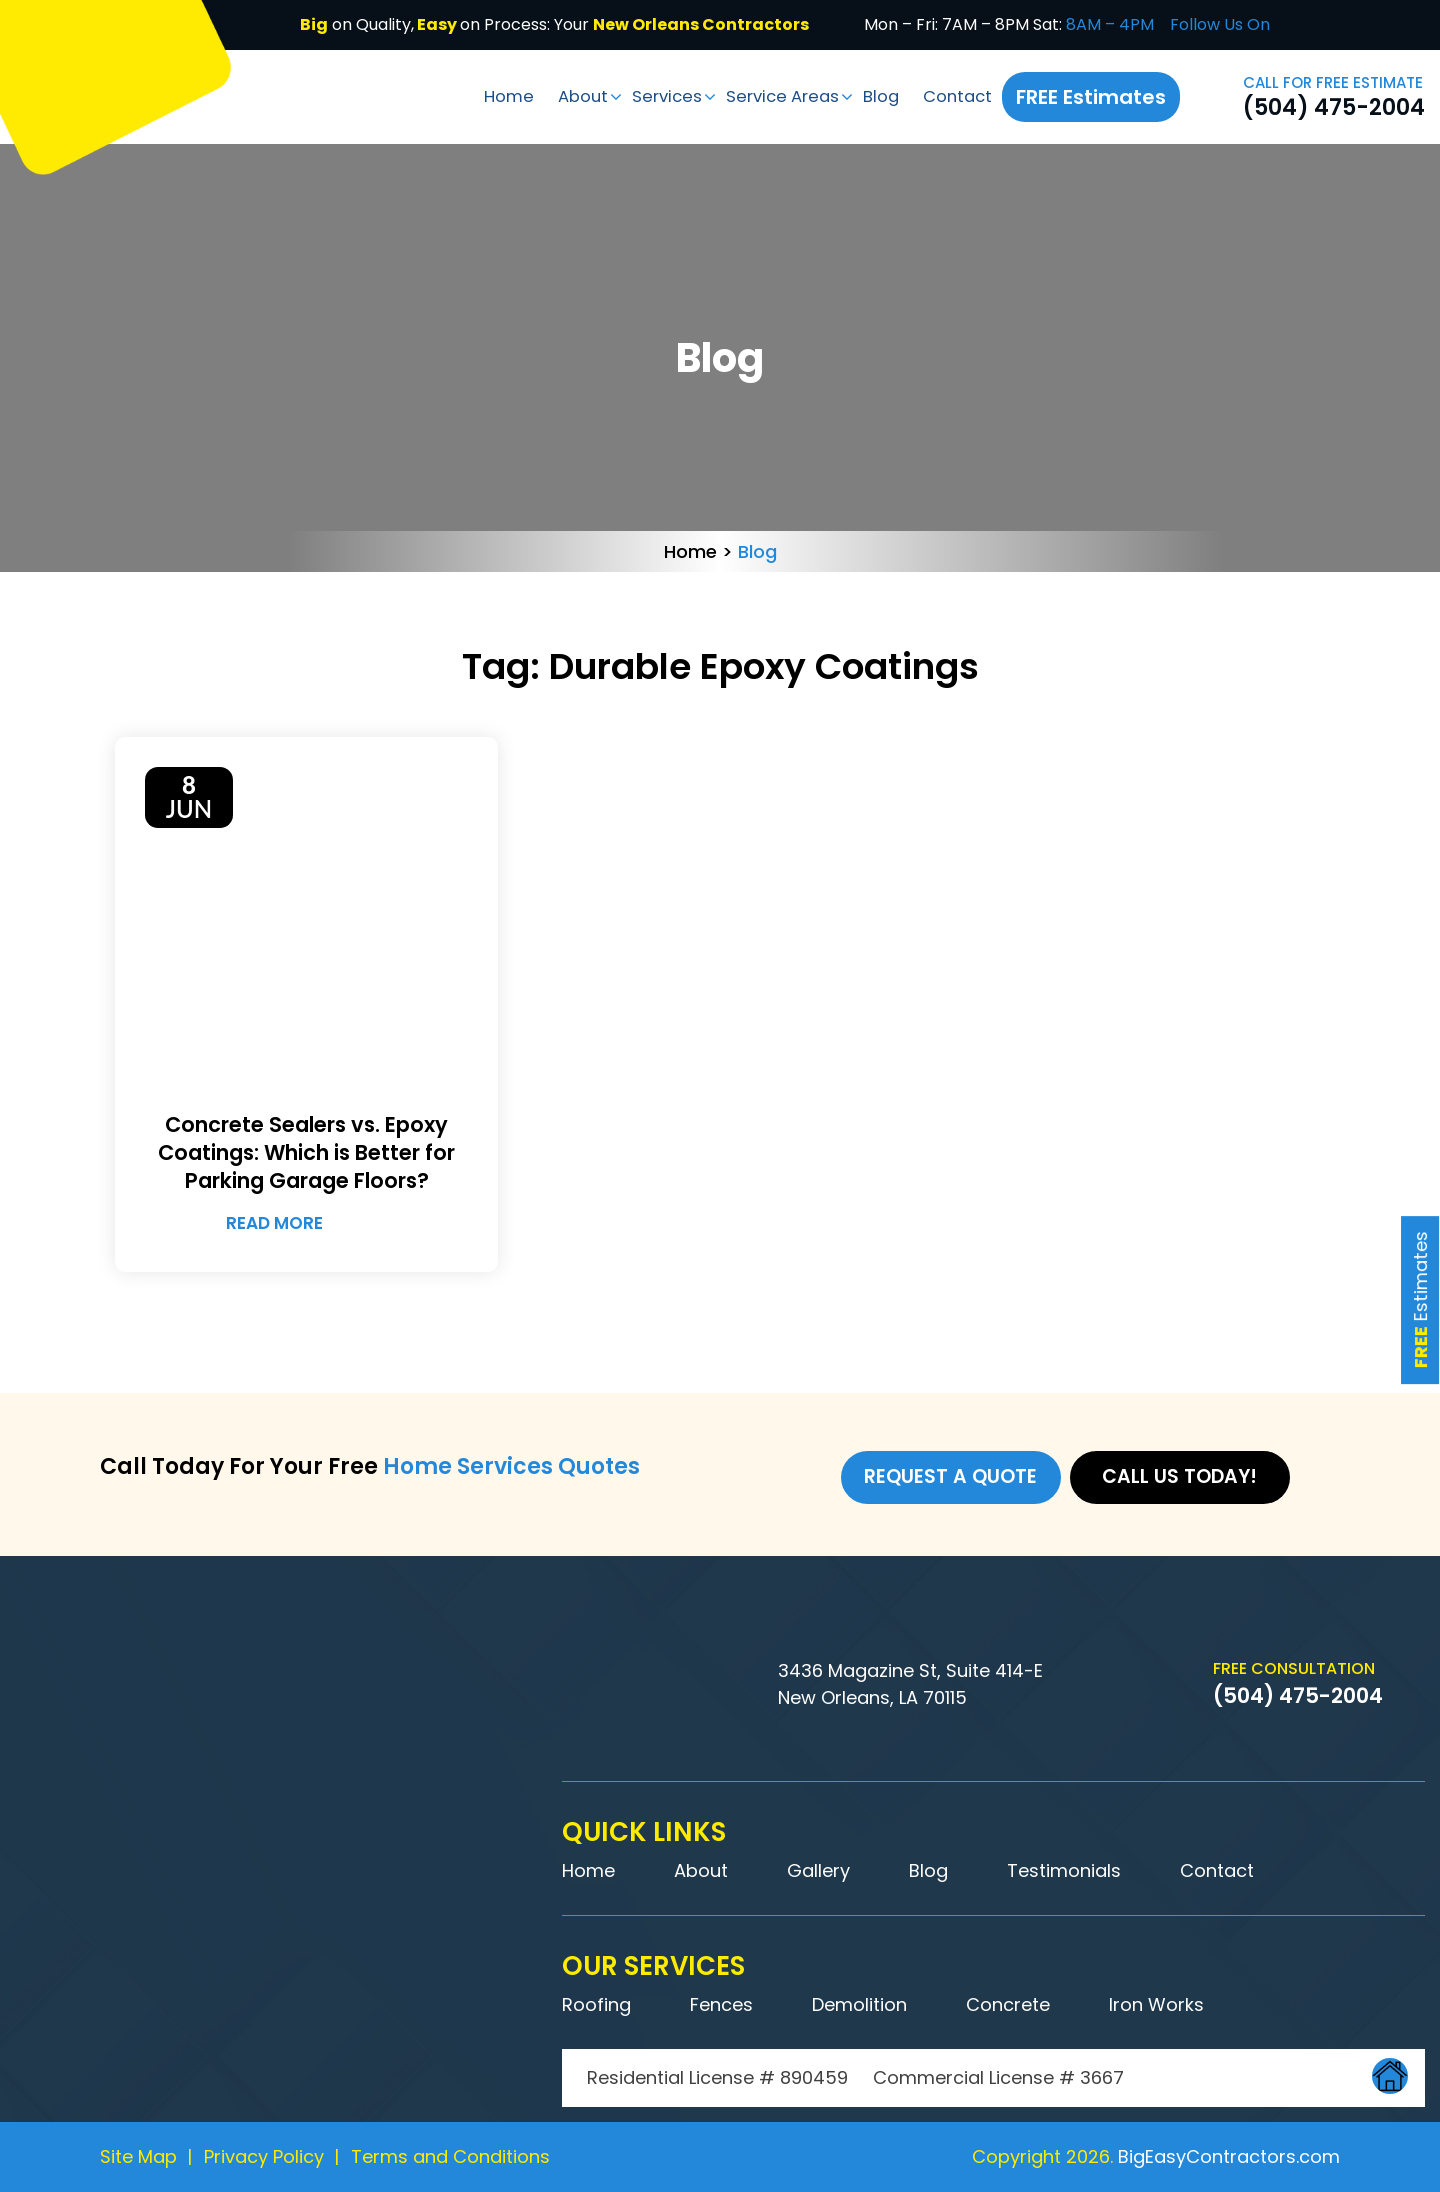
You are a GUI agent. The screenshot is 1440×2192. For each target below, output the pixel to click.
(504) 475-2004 (1334, 108)
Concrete (1008, 2004)
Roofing (596, 2004)
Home (484, 96)
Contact (958, 96)
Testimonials (1064, 1870)
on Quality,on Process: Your (554, 24)
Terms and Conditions (450, 2156)
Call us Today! (1185, 1479)
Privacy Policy (264, 2156)
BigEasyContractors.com (1229, 2156)
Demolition (859, 2004)
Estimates (1419, 1227)
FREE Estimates (1092, 96)
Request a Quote (951, 1479)
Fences (721, 2004)
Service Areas (773, 96)
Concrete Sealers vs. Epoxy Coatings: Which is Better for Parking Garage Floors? (306, 1153)
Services (650, 96)
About (562, 96)
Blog (877, 96)
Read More (301, 1223)
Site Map (138, 2156)
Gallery (818, 1870)
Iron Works (1156, 2004)
